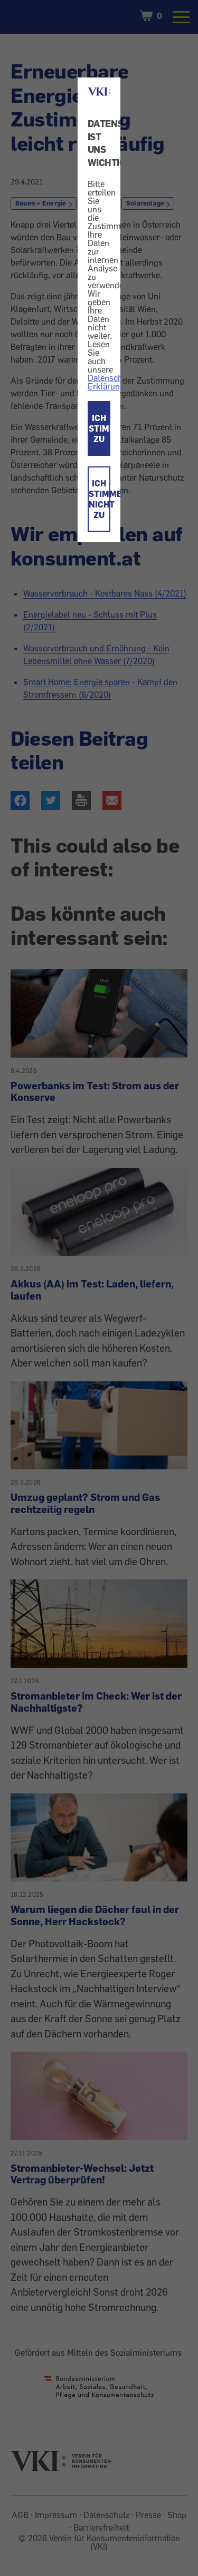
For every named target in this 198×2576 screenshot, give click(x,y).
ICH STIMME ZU (99, 428)
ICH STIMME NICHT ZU (99, 499)
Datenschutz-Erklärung (112, 382)
